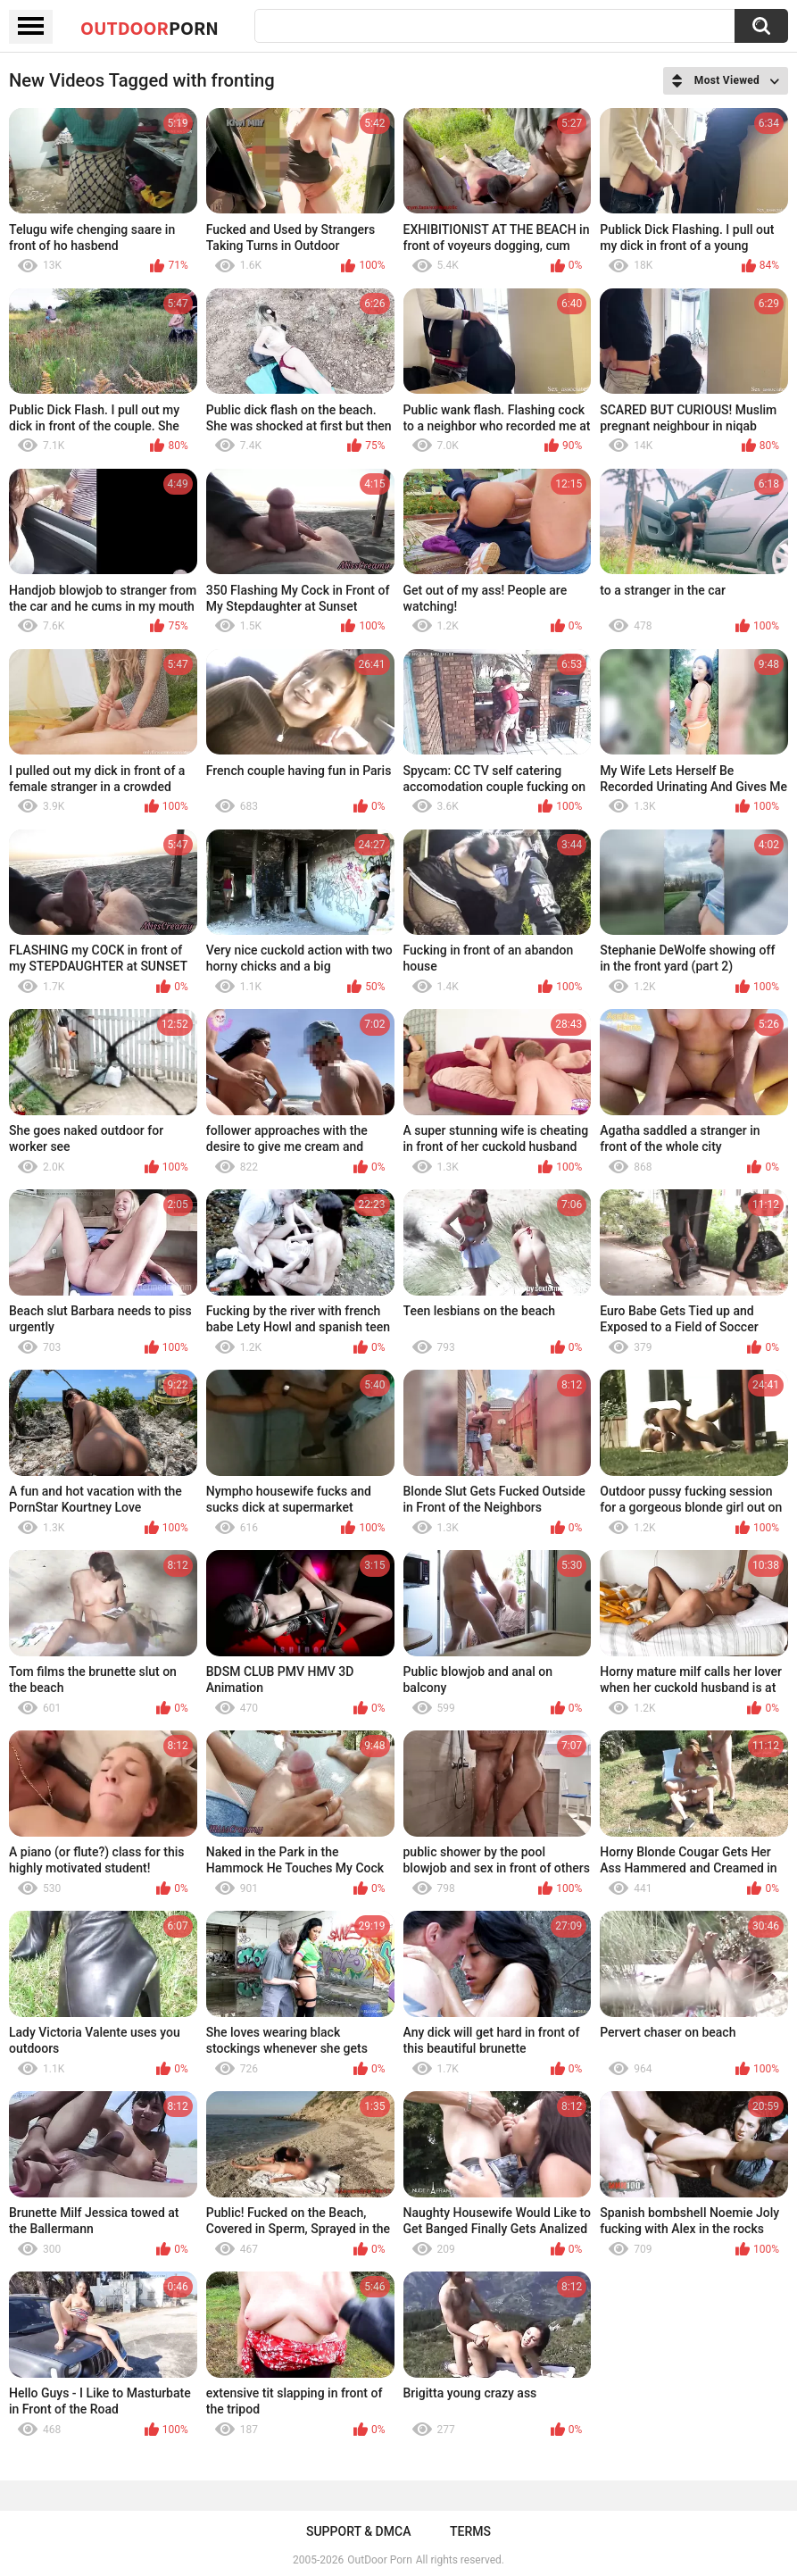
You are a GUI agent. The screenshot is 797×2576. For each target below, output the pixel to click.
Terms (470, 2531)
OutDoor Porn (379, 2560)
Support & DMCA (358, 2531)
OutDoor (149, 27)
